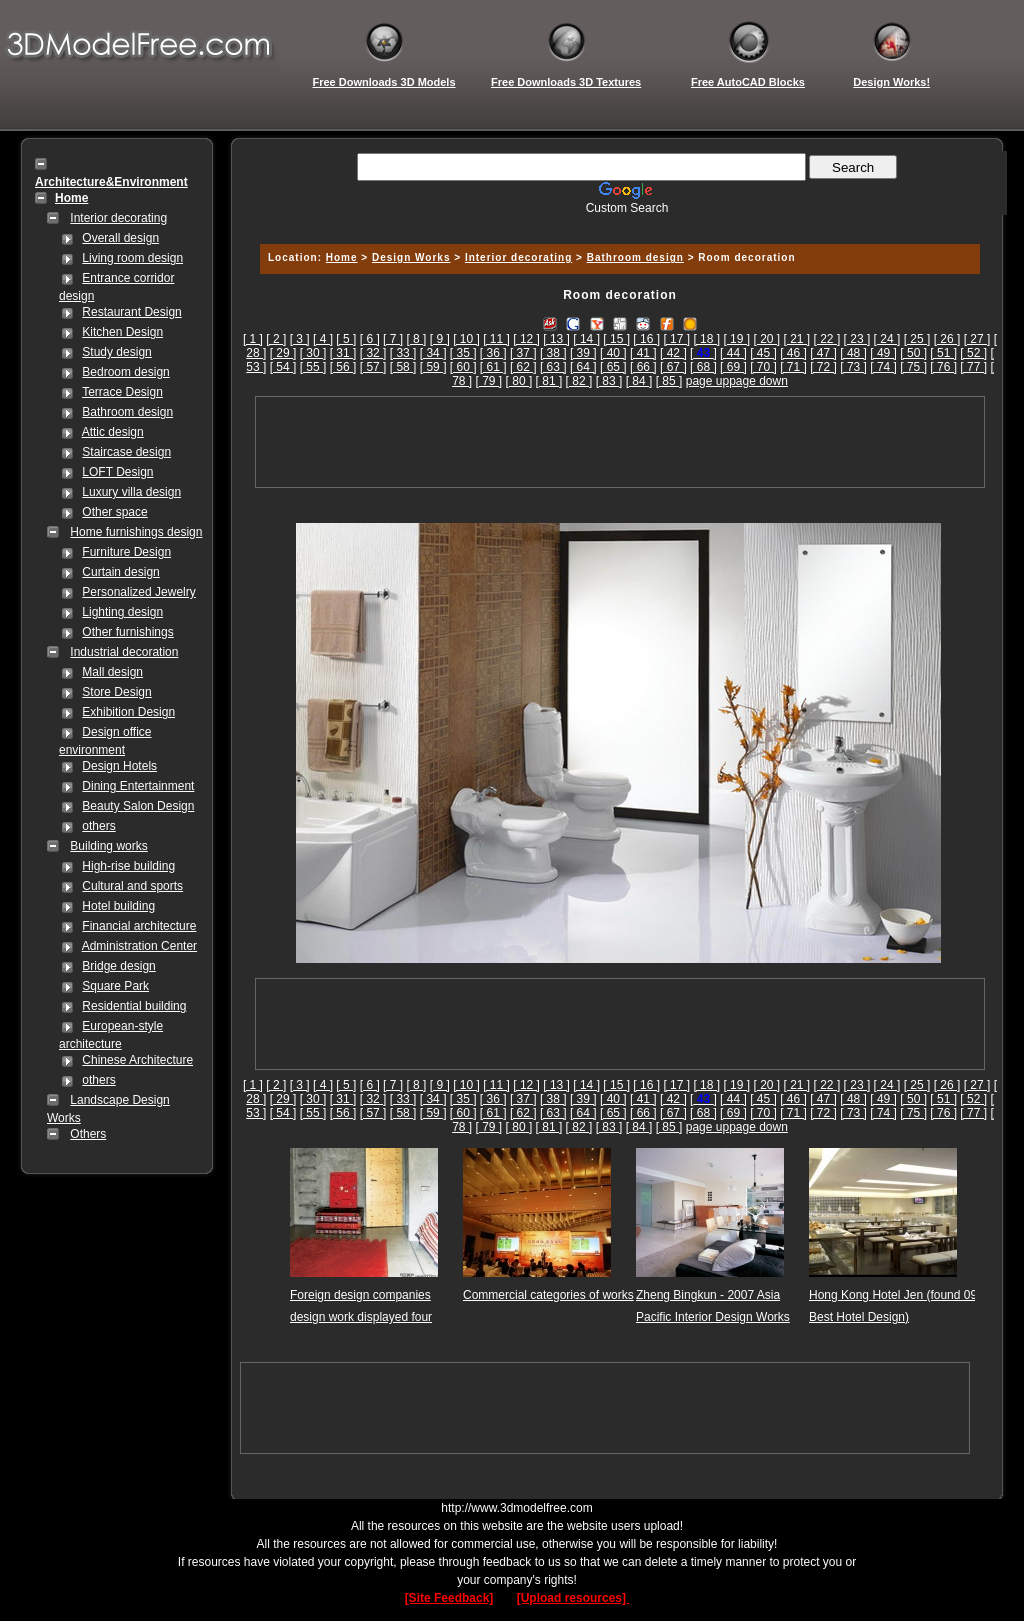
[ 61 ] (493, 367)
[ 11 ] (496, 339)
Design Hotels (119, 766)
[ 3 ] (300, 339)
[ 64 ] (583, 367)
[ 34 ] (433, 353)
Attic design (113, 432)
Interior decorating (118, 218)
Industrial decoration (124, 652)
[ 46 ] (793, 353)
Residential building (134, 1006)
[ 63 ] (553, 367)
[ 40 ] (613, 353)
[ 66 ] (643, 367)
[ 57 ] (373, 367)
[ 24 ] (887, 339)
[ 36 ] (493, 353)
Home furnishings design (136, 532)
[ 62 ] (523, 367)
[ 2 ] (276, 339)
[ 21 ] (797, 339)
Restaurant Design (131, 312)
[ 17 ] (676, 339)
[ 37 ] (523, 353)
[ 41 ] (643, 353)
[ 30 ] (313, 353)
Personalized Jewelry (138, 592)
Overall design (120, 238)
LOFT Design (117, 472)
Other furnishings (127, 632)
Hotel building (118, 906)
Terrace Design (122, 392)
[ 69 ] (733, 367)
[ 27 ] (977, 339)
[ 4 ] (323, 339)
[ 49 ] (883, 353)
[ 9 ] (440, 339)
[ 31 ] (343, 353)
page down (758, 381)
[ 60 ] (463, 367)
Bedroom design (125, 372)
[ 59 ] (433, 367)
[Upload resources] (573, 1598)
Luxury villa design (131, 492)
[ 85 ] (669, 381)
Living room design (132, 258)
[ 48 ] (853, 353)
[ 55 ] (313, 367)
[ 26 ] (947, 339)
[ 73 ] (853, 367)
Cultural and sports (132, 886)
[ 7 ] (393, 339)
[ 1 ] (253, 339)
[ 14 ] (586, 339)
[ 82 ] (579, 381)
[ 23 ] (857, 339)
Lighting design (122, 612)
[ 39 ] (583, 353)
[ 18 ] (706, 339)
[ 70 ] (763, 367)
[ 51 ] (943, 353)
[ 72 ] (823, 367)
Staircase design (126, 452)
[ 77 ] (973, 367)
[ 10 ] (466, 339)
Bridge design (118, 966)
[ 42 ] (673, 353)
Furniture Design (126, 552)
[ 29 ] (283, 353)
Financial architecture (139, 926)
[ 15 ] (616, 339)
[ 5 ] (346, 339)
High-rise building (128, 866)
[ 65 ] (613, 367)
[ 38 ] (553, 353)
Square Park (115, 986)
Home (342, 257)
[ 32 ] (373, 353)
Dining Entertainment (138, 786)
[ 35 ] (463, 353)
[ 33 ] (403, 353)
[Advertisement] (617, 222)
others (98, 826)
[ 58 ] (403, 367)
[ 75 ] (913, 367)
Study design (116, 352)
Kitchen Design (122, 332)
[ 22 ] (827, 339)
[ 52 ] (973, 353)
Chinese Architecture (137, 1060)
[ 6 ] (370, 339)
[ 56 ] (343, 367)
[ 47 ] (823, 353)
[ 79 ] (489, 381)
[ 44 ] (733, 353)
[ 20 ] (766, 339)
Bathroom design (127, 412)
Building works (108, 846)
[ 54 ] (283, 367)
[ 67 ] (673, 367)
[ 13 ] (556, 339)
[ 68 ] (703, 367)
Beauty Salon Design (138, 806)
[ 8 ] (416, 339)
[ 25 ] (917, 339)
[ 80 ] (519, 381)
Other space (114, 512)
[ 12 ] (526, 339)
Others (88, 1134)
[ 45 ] (763, 353)
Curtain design (120, 572)
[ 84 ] (639, 381)
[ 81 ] (549, 381)
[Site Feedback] (449, 1598)
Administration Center (139, 946)
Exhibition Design (128, 712)
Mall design (112, 672)
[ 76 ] (943, 367)
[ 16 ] (646, 339)
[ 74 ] (883, 367)
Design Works (411, 257)
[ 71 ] (793, 367)
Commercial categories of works (548, 1295)
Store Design (116, 692)
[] (703, 353)
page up (707, 381)
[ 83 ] (609, 381)
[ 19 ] (736, 339)
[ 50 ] (913, 353)
